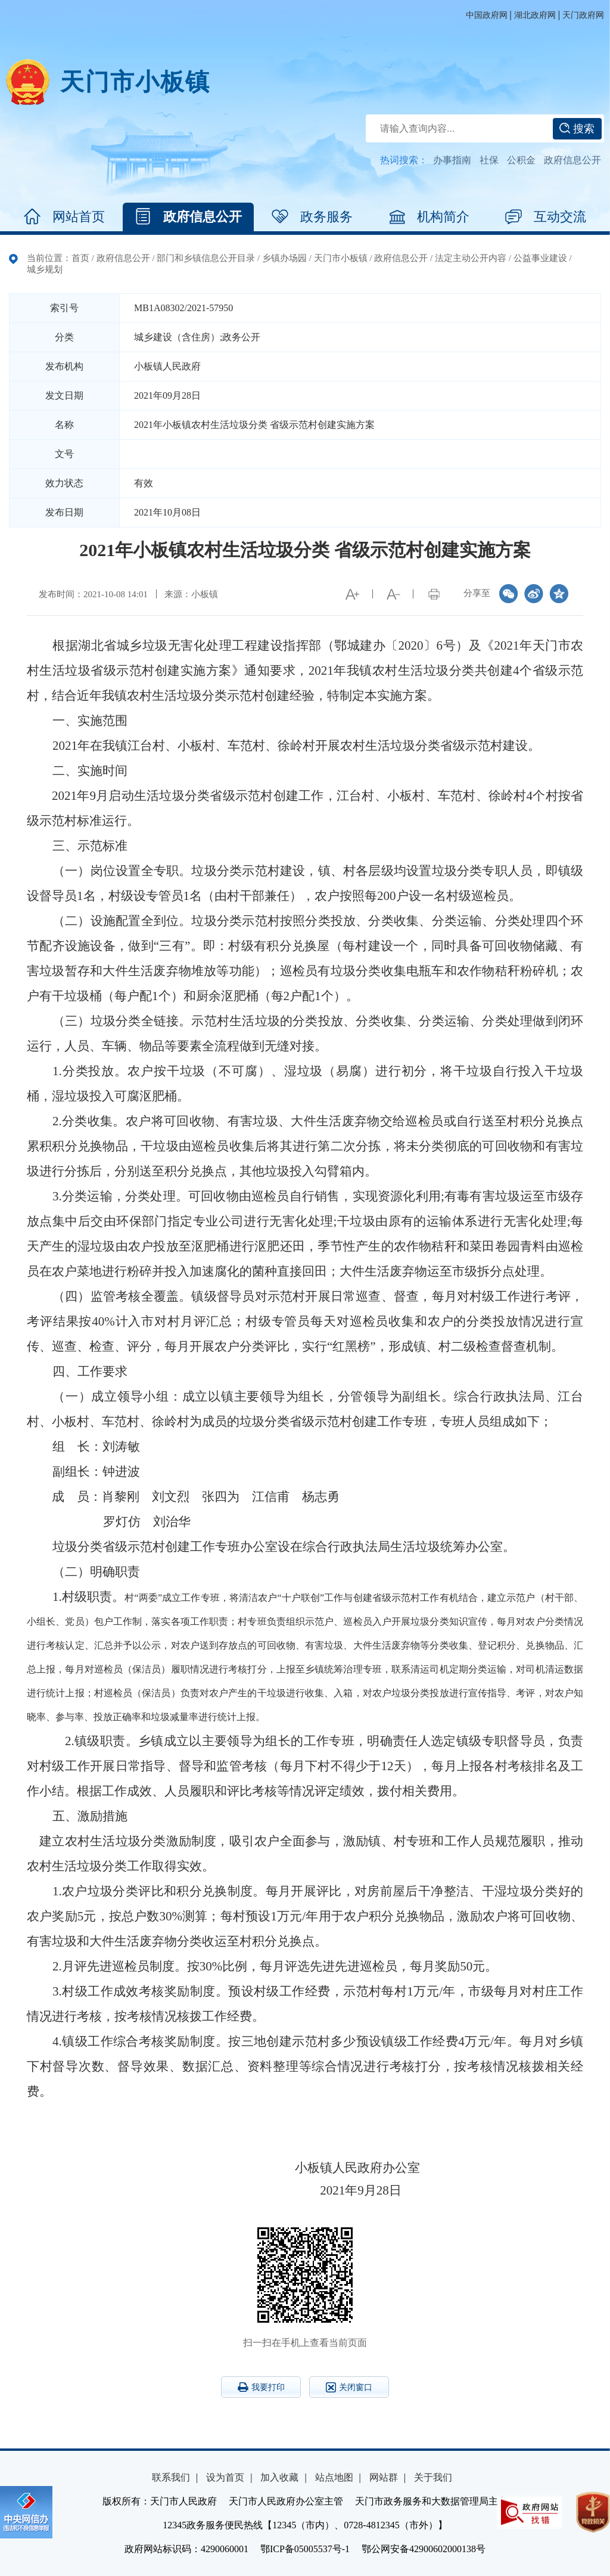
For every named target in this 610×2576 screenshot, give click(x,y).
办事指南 (452, 160)
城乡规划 (45, 269)
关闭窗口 (349, 2387)
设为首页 (225, 2477)
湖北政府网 (535, 15)
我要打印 (261, 2387)
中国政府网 (487, 15)
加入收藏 (279, 2477)
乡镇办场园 (284, 258)
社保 (489, 160)
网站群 (383, 2477)
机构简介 (428, 217)
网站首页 (64, 217)
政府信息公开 (572, 160)
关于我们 (433, 2477)
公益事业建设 (540, 258)
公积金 (521, 160)
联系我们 (171, 2477)
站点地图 (334, 2477)
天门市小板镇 (135, 82)
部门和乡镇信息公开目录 (206, 258)
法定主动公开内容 (470, 258)
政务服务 (312, 217)
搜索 (577, 129)
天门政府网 (583, 15)
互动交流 (545, 217)
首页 (80, 258)
